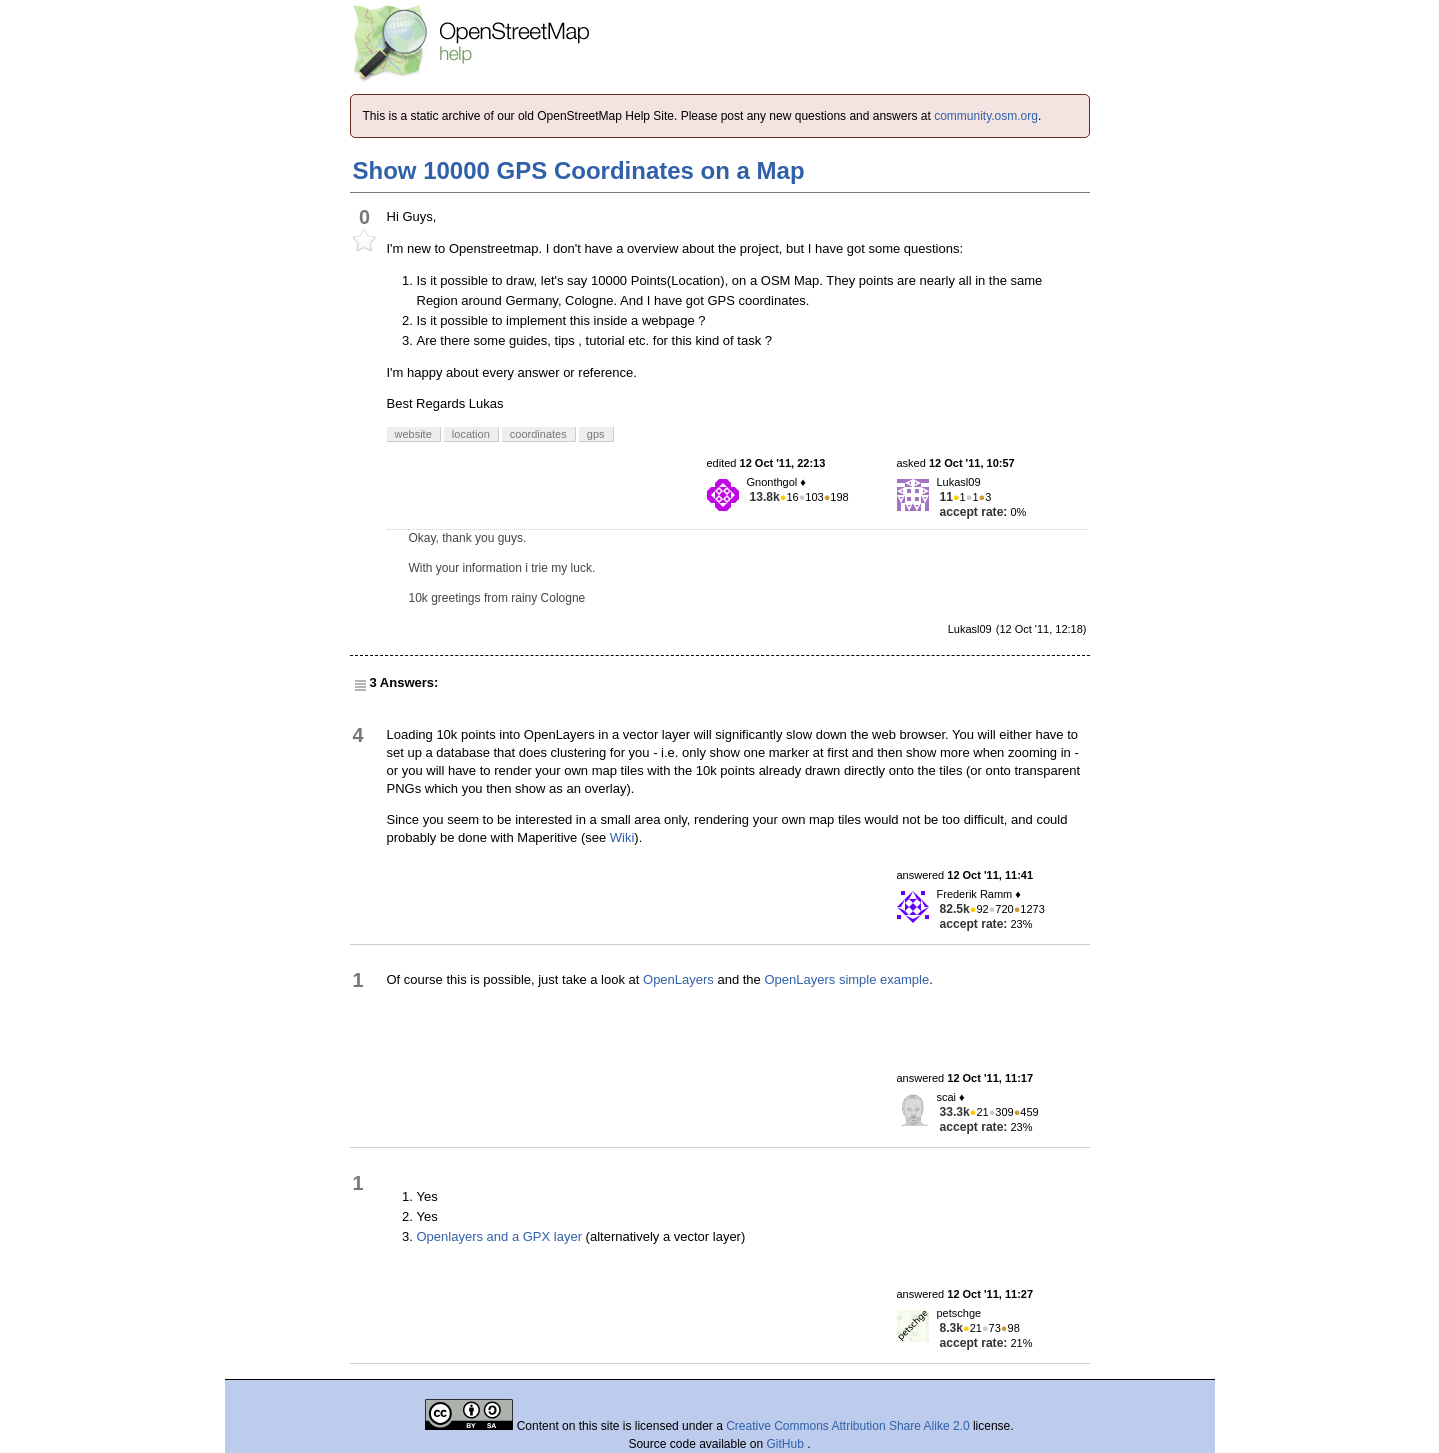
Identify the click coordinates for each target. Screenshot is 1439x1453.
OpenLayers (678, 979)
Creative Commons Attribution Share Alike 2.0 (847, 1426)
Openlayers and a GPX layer (499, 1236)
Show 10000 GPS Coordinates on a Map (579, 170)
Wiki (622, 837)
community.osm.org (986, 116)
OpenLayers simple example (846, 979)
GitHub (787, 1444)
